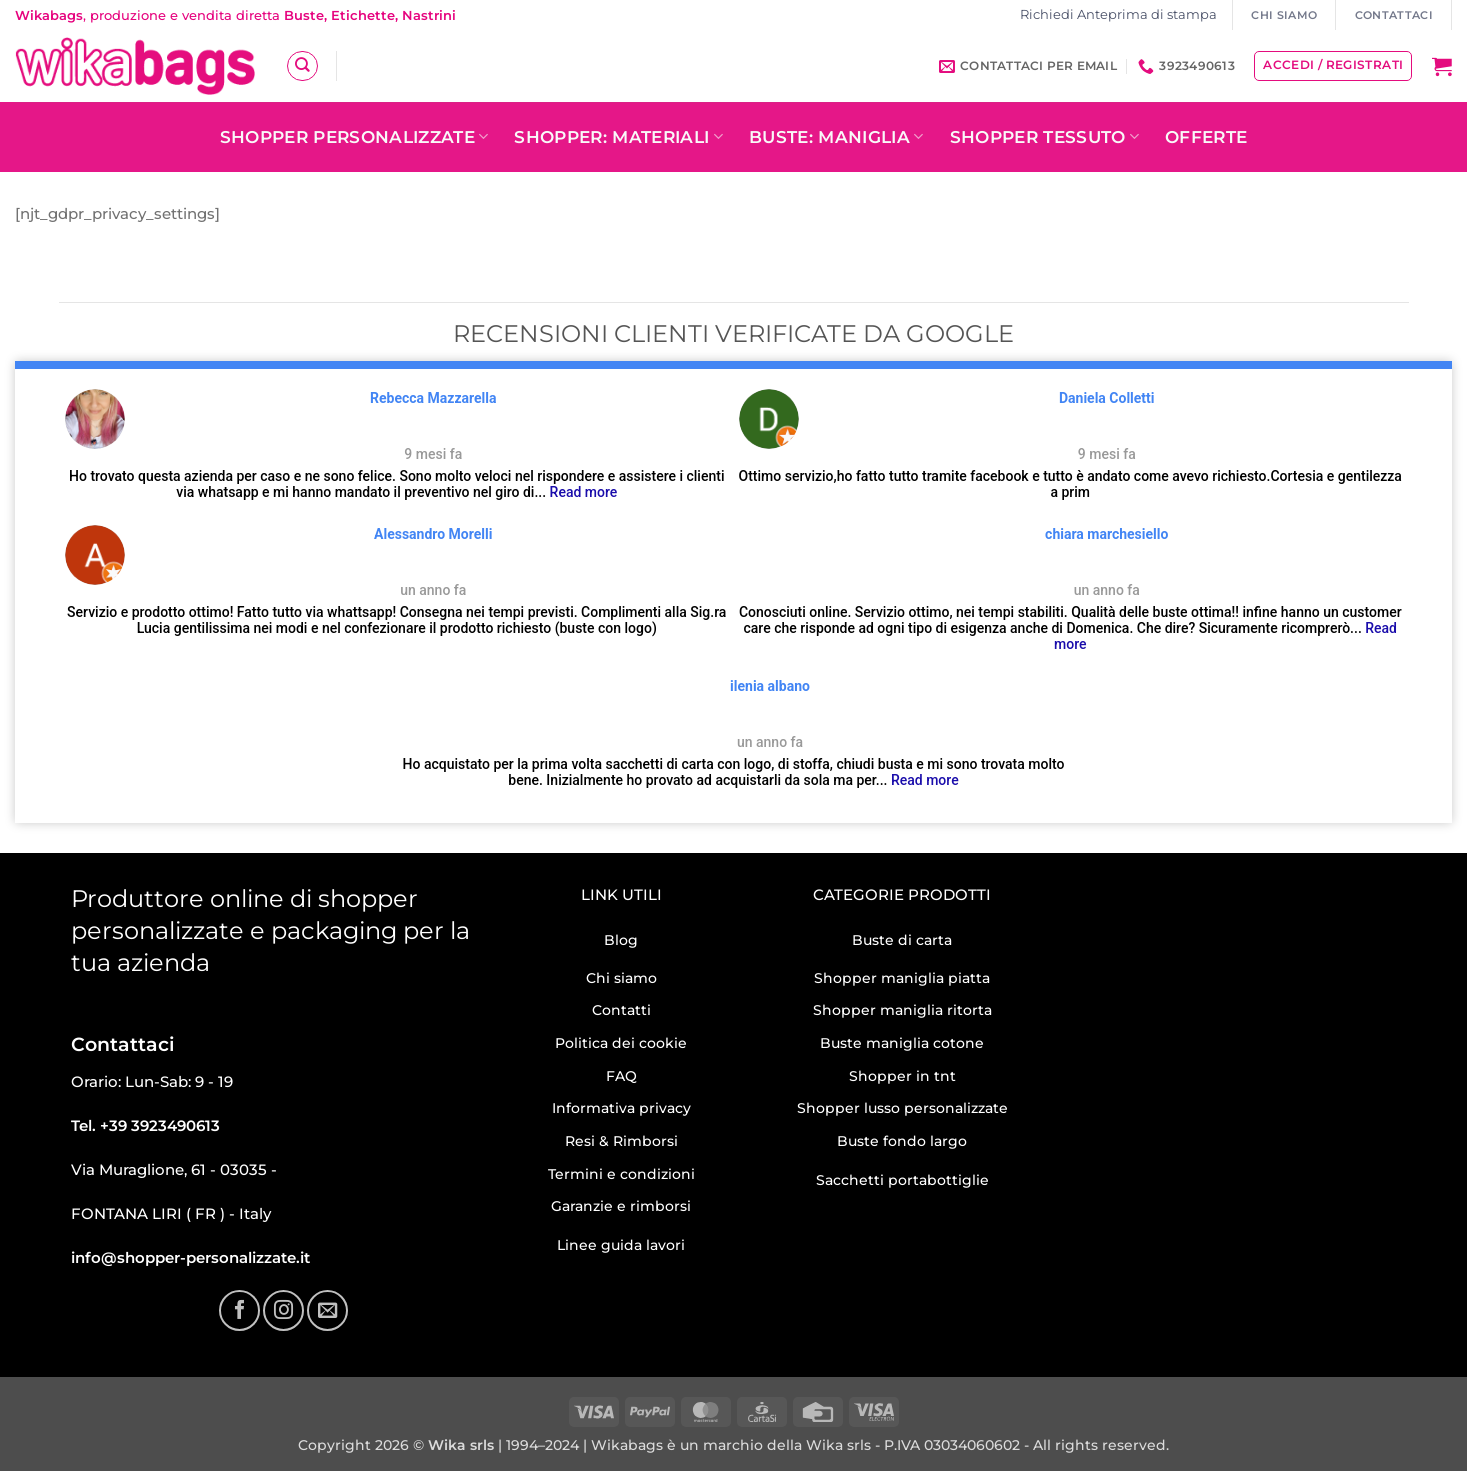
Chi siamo (621, 978)
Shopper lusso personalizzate (902, 1108)
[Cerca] (302, 66)
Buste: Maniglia (836, 137)
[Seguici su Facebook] (239, 1310)
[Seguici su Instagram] (283, 1310)
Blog (621, 940)
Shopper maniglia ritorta (902, 1010)
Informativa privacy (621, 1108)
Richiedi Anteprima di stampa (1118, 14)
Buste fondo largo (902, 1141)
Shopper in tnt (902, 1076)
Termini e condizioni (621, 1174)
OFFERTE (1206, 137)
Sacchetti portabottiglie (902, 1180)
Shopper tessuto (1045, 137)
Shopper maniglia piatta (902, 978)
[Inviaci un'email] (327, 1310)
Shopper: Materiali (618, 137)
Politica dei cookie (621, 1043)
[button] (1442, 66)
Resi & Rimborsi (621, 1141)
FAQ (621, 1076)
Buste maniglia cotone (902, 1043)
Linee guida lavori (621, 1245)
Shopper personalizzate (354, 137)
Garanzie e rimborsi (621, 1206)
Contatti (621, 1010)
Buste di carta (902, 940)
